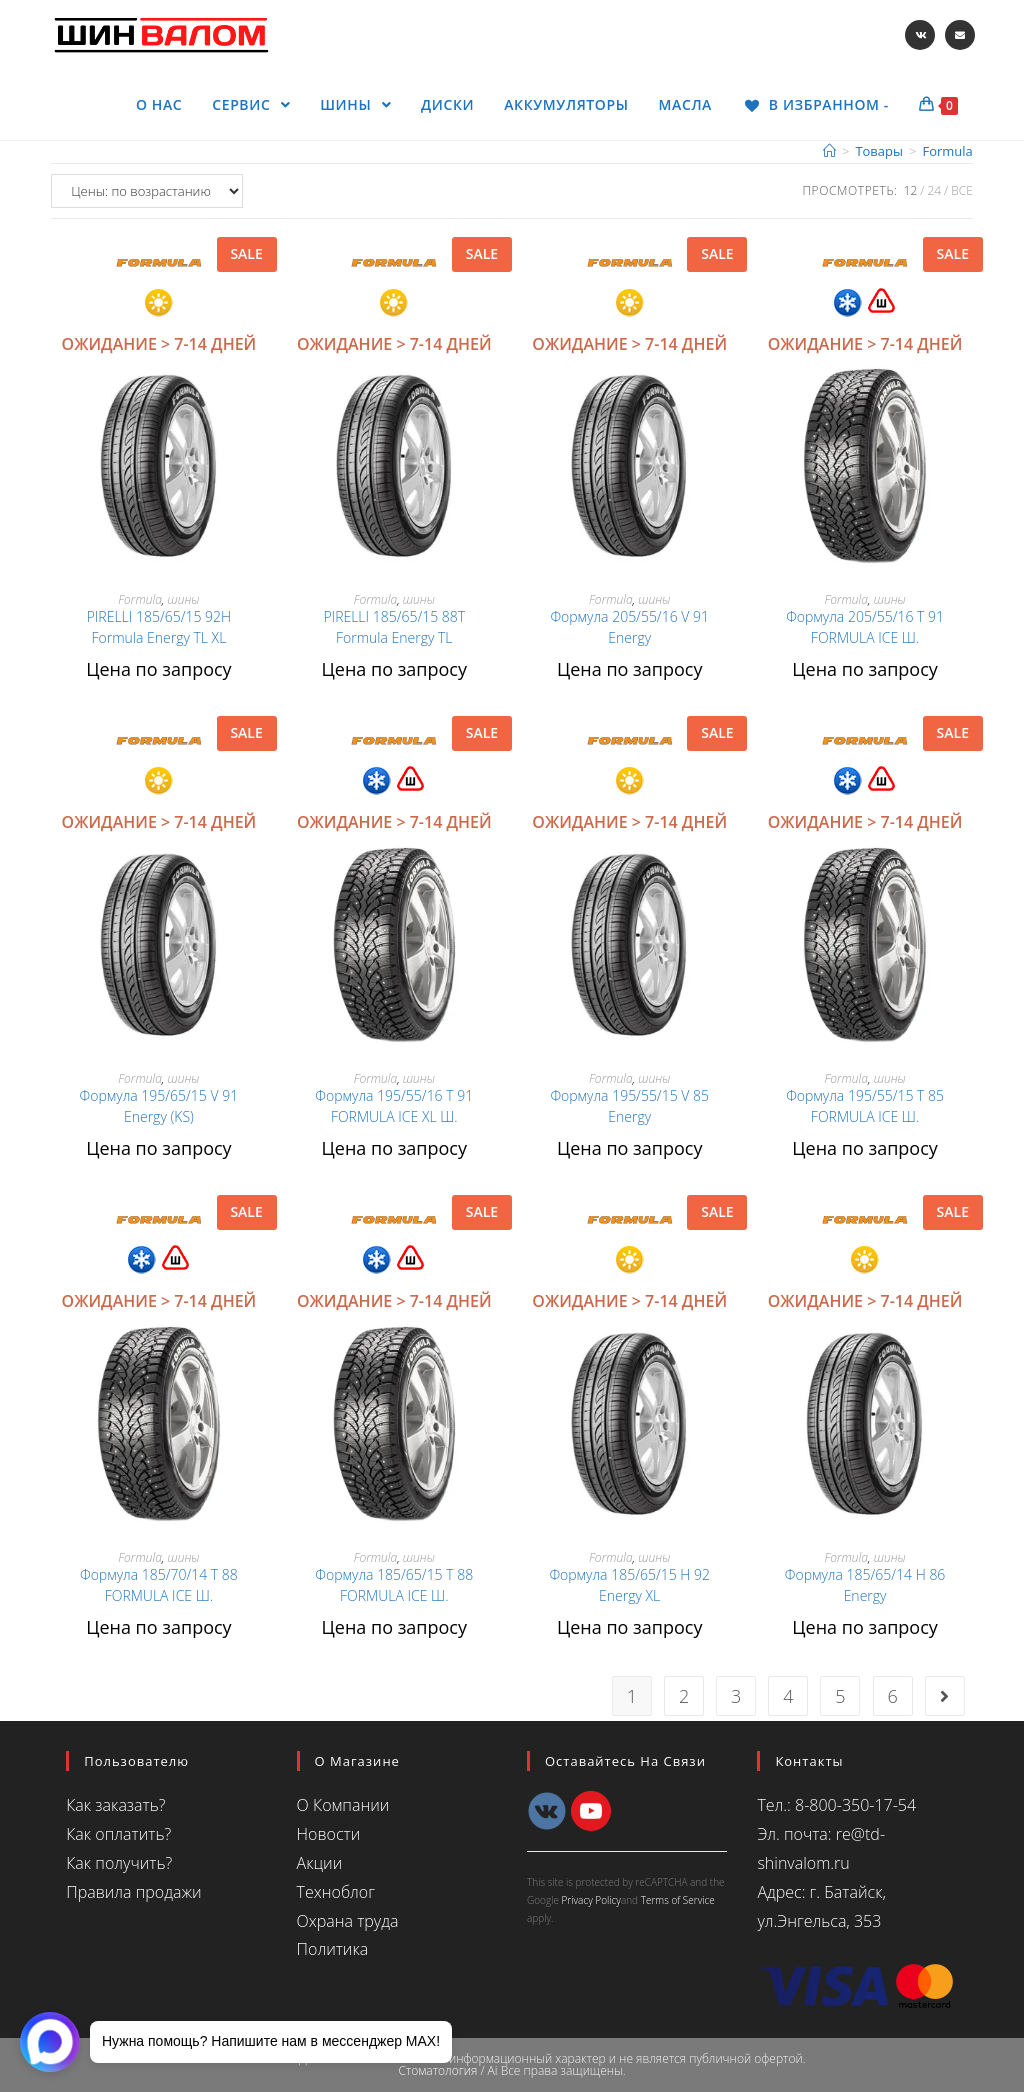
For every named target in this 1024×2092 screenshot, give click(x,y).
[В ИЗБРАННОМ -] (815, 105)
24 (934, 190)
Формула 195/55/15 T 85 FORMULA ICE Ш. (865, 1106)
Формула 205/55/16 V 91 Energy (629, 627)
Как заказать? (115, 1805)
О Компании (343, 1805)
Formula (140, 599)
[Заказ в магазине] (147, 191)
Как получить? (119, 1863)
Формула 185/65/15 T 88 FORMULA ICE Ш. (394, 1585)
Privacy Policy (591, 1900)
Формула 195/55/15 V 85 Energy (629, 1106)
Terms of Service (678, 1900)
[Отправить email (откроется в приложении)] (960, 35)
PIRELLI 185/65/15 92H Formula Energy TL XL (159, 627)
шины (183, 599)
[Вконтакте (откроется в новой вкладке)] (920, 35)
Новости (329, 1834)
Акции (320, 1863)
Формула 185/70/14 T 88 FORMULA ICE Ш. (159, 1585)
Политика (333, 1949)
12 (911, 190)
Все (962, 190)
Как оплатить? (118, 1834)
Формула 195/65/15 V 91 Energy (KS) (159, 1106)
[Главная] (829, 151)
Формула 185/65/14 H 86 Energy (865, 1585)
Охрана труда (348, 1921)
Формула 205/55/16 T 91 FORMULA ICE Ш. (865, 627)
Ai (493, 2070)
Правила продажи (133, 1892)
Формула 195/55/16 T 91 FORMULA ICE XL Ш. (394, 1106)
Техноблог (336, 1892)
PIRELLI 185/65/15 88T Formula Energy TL (394, 627)
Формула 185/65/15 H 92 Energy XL (629, 1585)
